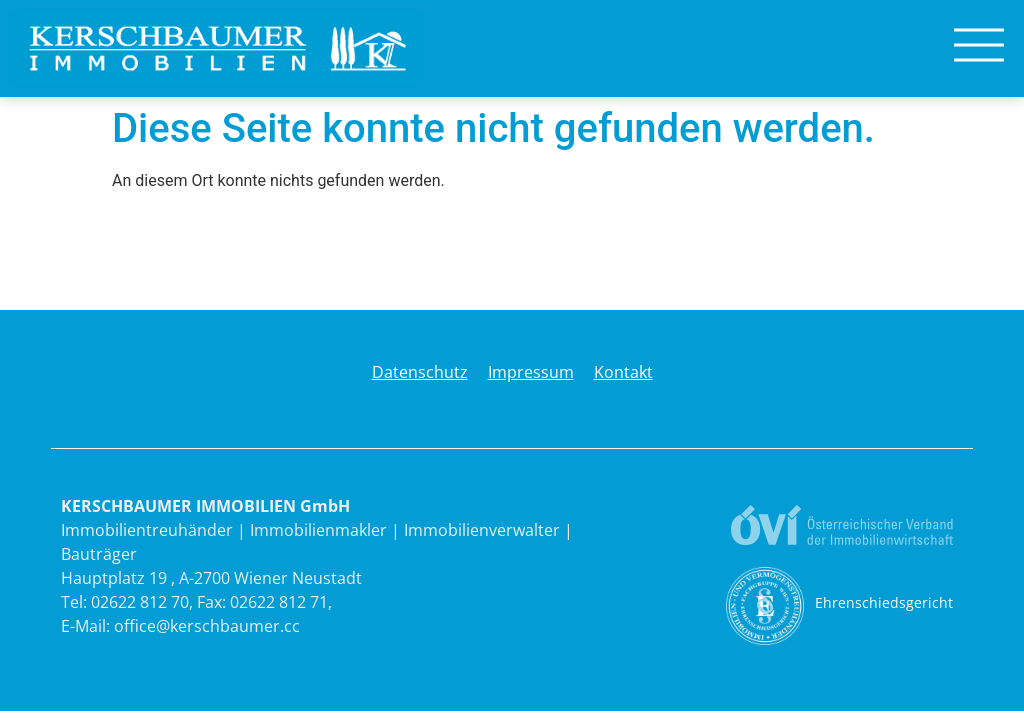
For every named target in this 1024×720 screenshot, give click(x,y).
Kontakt (623, 372)
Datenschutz (420, 372)
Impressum (531, 372)
